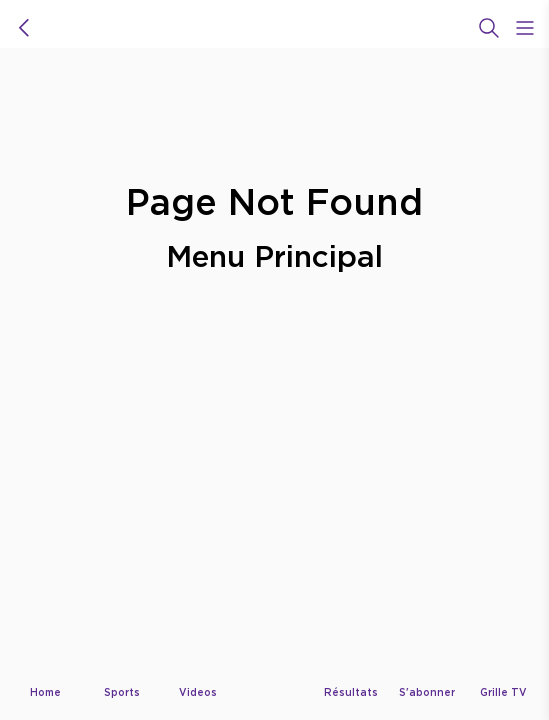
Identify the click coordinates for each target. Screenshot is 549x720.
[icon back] (24, 28)
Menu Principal (274, 255)
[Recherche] (489, 28)
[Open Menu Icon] (525, 28)
